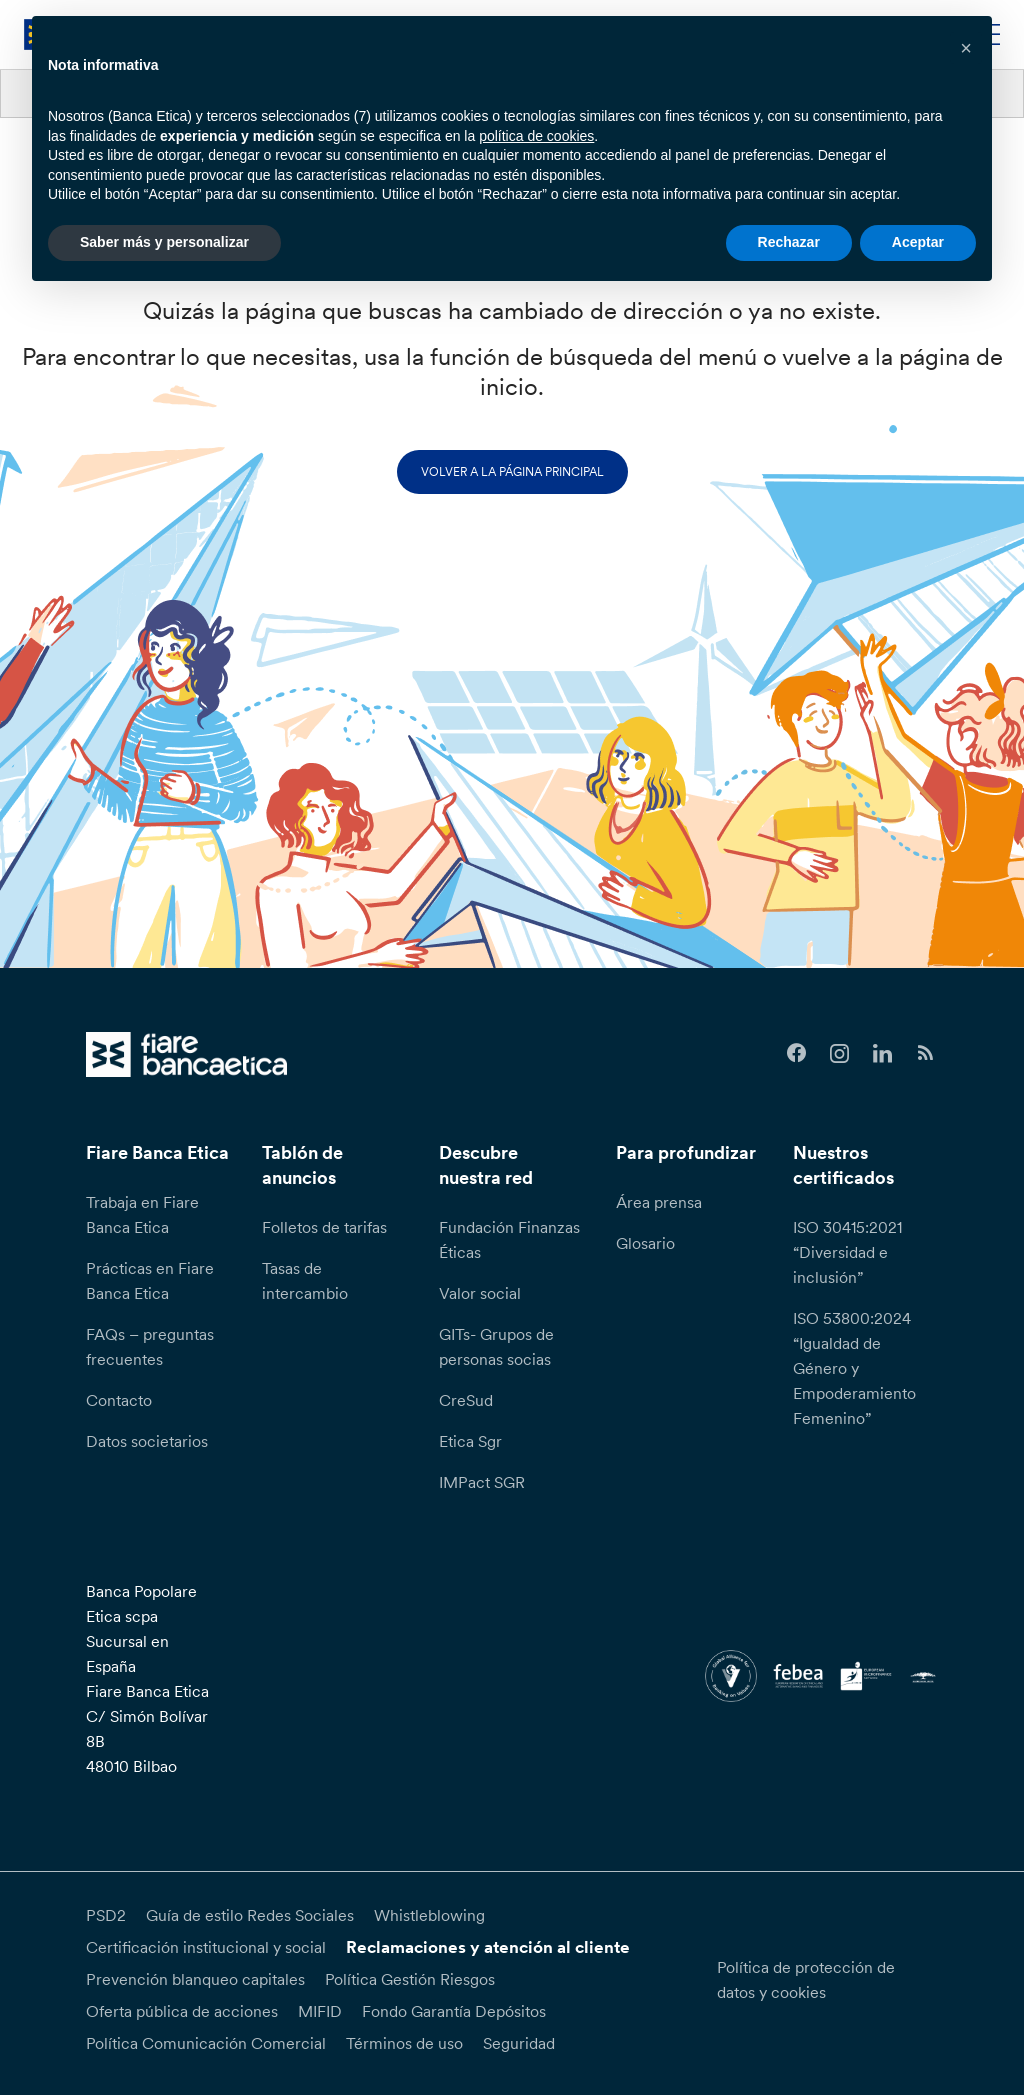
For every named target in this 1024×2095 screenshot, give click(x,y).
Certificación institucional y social (206, 1947)
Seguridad (519, 2043)
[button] (966, 48)
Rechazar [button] (789, 242)
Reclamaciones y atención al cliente (488, 1947)
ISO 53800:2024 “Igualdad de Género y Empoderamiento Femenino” (854, 1368)
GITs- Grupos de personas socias (496, 1346)
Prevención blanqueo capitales (195, 1979)
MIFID (320, 2011)
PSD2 (106, 1915)
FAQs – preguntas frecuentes (150, 1346)
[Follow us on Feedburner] (925, 1053)
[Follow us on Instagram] (839, 1053)
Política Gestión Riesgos (410, 1979)
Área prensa (659, 1202)
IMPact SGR (482, 1482)
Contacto (119, 1400)
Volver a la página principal (512, 471)
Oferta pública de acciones (182, 2011)
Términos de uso (404, 2043)
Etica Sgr (470, 1441)
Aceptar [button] (918, 242)
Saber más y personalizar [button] (164, 242)
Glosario (645, 1243)
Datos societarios (147, 1441)
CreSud (466, 1400)
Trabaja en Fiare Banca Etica (142, 1214)
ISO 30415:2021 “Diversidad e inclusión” (847, 1252)
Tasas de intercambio (305, 1280)
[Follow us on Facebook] (796, 1053)
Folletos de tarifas (324, 1227)
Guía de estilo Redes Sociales (250, 1915)
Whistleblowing (429, 1915)
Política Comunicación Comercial (206, 2043)
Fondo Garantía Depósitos (454, 2011)
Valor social (480, 1293)
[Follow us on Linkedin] (882, 1053)
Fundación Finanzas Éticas (509, 1239)
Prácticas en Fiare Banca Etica (150, 1280)
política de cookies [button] (536, 136)
